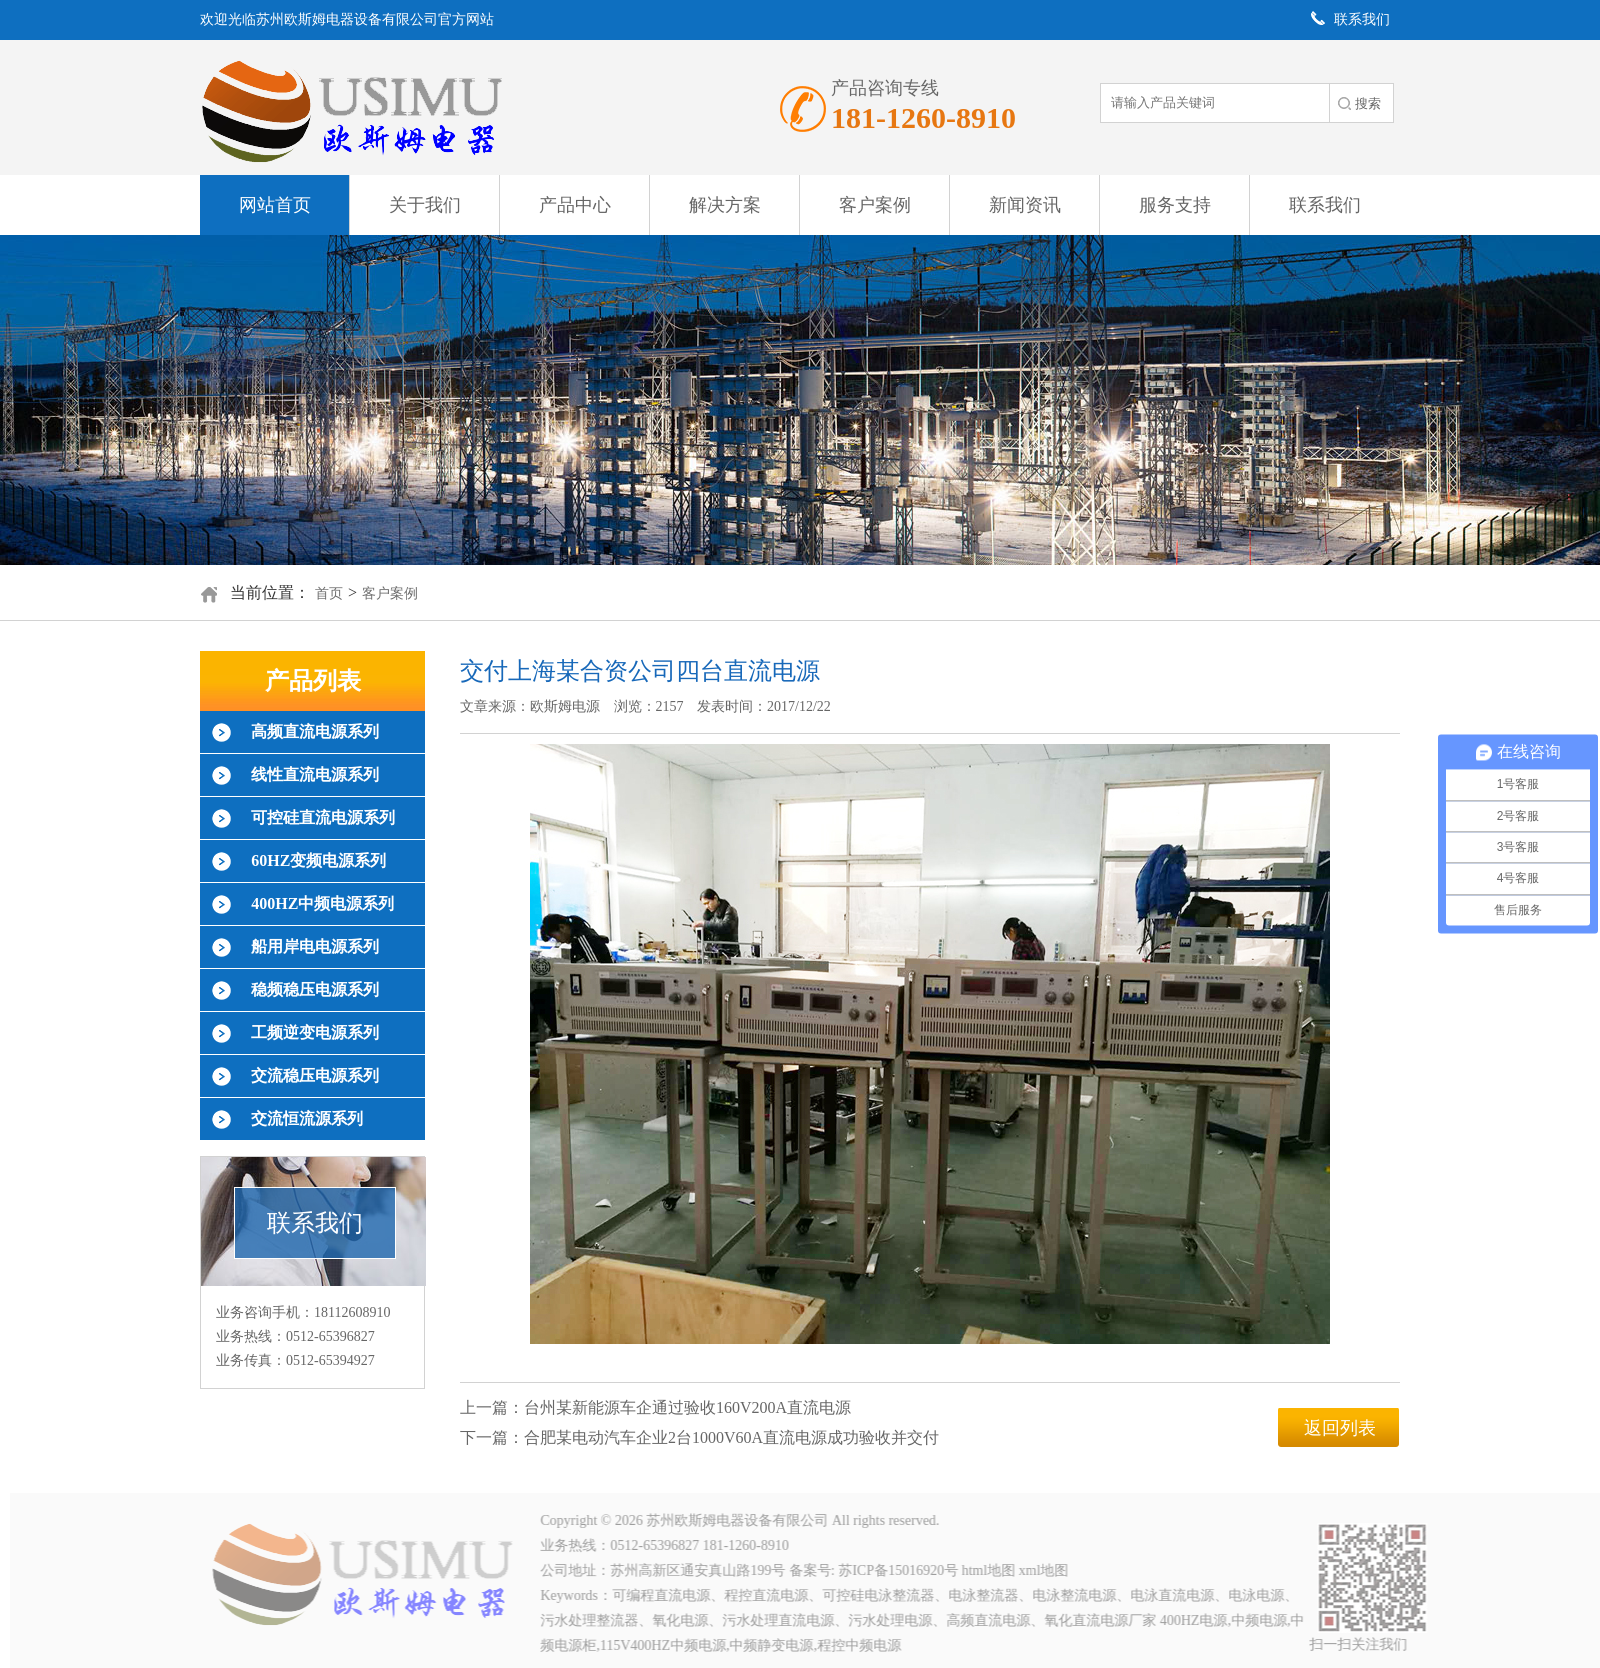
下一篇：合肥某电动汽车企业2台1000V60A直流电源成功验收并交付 (699, 1437)
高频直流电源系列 (315, 731)
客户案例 (875, 205)
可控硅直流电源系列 (323, 817)
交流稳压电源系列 (315, 1075)
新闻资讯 (1025, 205)
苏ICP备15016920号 (902, 1570)
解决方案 (725, 205)
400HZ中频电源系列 (322, 903)
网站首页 (275, 205)
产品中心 (575, 205)
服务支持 (1175, 205)
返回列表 (1340, 1428)
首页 (329, 593)
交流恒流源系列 (307, 1118)
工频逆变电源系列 (315, 1032)
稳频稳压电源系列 (315, 989)
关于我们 (425, 205)
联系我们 (1325, 205)
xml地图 (1047, 1570)
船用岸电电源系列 (315, 946)
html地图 (992, 1570)
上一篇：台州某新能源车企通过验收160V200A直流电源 (655, 1407)
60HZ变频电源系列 (318, 860)
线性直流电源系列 (315, 774)
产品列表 (313, 681)
